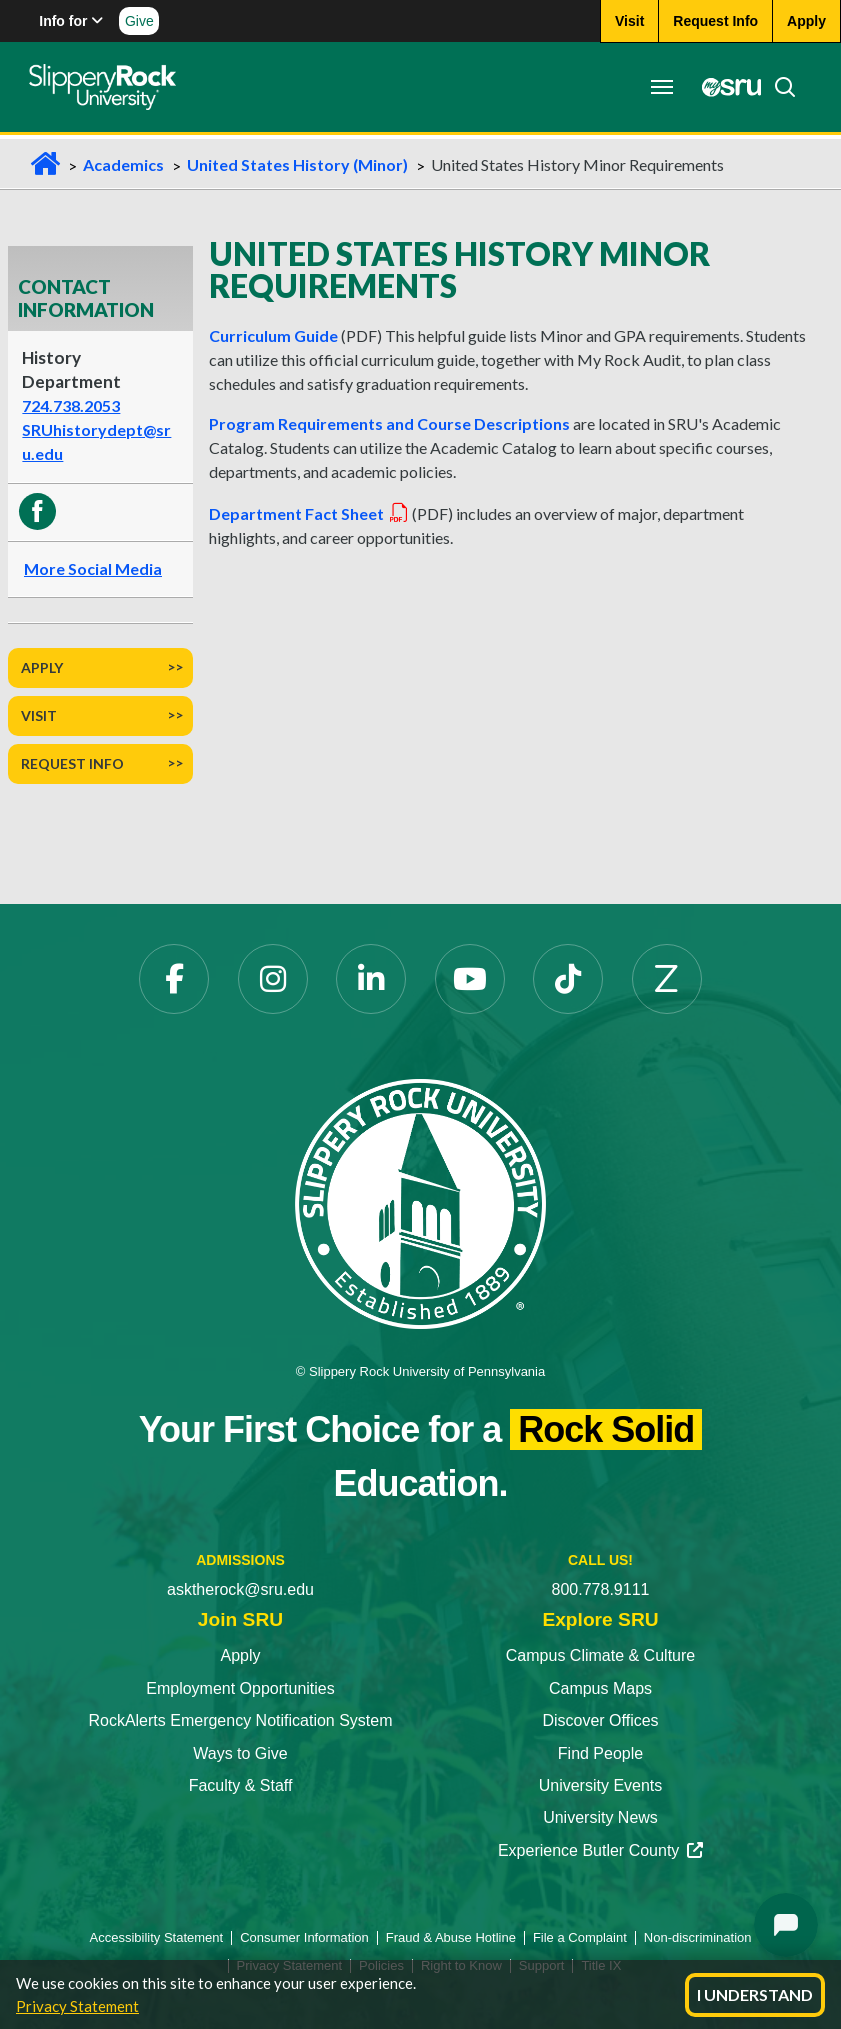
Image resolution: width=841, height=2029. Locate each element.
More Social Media (93, 568)
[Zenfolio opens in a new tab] (667, 979)
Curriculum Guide (273, 335)
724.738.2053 (71, 405)
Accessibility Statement (157, 1937)
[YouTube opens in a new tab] (470, 979)
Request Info (72, 763)
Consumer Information (304, 1937)
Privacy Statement (77, 2006)
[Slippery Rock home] (103, 87)
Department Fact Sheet (309, 513)
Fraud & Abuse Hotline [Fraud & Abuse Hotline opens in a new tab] (451, 1937)
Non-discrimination (698, 1937)
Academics (123, 164)
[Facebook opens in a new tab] (174, 979)
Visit (39, 715)
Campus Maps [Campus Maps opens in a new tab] (600, 1688)
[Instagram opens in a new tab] (273, 979)
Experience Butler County (600, 1850)
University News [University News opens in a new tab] (600, 1817)
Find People (600, 1753)
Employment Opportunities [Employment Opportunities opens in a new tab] (240, 1688)
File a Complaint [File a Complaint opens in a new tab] (580, 1937)
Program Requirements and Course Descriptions (389, 423)
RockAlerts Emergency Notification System (240, 1720)
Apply (42, 667)
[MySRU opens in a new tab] (725, 87)
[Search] (778, 87)
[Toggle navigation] (661, 87)
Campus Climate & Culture (600, 1655)
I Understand (755, 1994)
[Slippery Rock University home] (420, 1202)
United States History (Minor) (297, 164)
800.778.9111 (601, 1589)
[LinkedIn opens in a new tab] (371, 979)
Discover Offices (600, 1720)
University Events (601, 1785)
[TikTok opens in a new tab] (568, 979)
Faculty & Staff (241, 1785)
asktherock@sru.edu (240, 1589)
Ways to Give (240, 1753)
